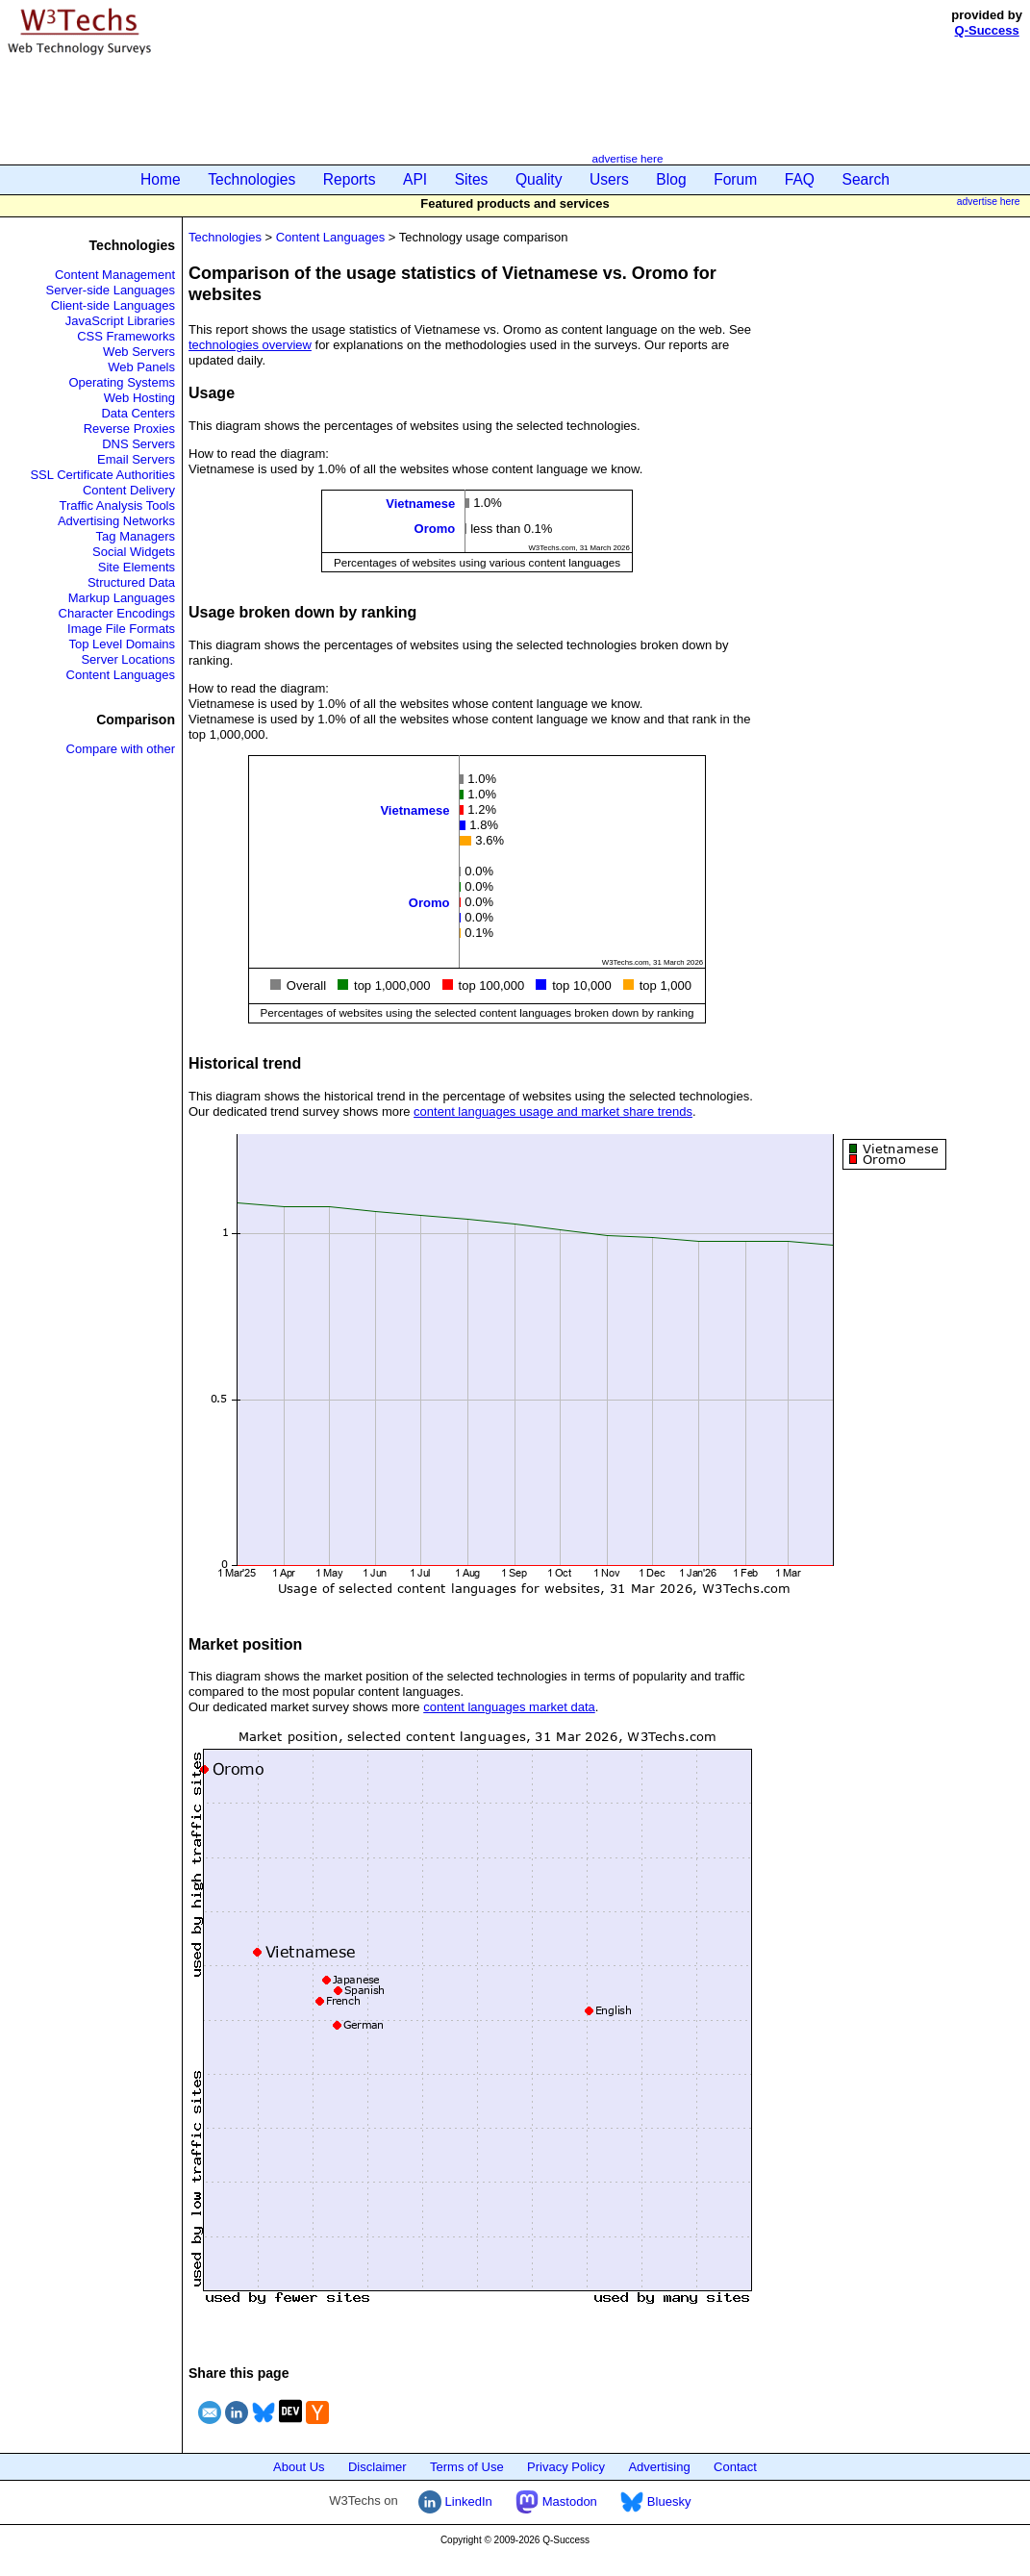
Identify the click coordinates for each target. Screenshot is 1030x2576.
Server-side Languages (110, 290)
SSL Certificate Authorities (102, 474)
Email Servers (136, 459)
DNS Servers (138, 444)
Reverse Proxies (129, 428)
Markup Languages (121, 598)
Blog (671, 179)
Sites (472, 179)
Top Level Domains (121, 644)
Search (866, 179)
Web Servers (139, 351)
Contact (735, 2467)
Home (160, 179)
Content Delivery (129, 490)
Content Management (115, 274)
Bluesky (655, 2501)
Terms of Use (467, 2467)
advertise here (627, 158)
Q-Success (987, 30)
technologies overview (250, 345)
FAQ (800, 179)
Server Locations (128, 659)
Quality (539, 179)
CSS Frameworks (126, 336)
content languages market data (509, 1707)
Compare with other (120, 749)
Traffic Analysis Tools (117, 505)
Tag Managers (135, 536)
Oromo (435, 528)
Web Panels (141, 367)
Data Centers (138, 413)
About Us (298, 2467)
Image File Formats (121, 628)
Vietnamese (420, 503)
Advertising (659, 2467)
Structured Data (131, 582)
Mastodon (556, 2501)
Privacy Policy (566, 2467)
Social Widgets (133, 551)
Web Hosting (139, 398)
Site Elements (136, 567)
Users (609, 179)
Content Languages (120, 675)
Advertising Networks (116, 521)
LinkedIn (455, 2501)
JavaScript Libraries (120, 321)
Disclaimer (377, 2467)
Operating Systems (121, 382)
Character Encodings (117, 613)
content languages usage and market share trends (553, 1111)
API (415, 179)
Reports (349, 179)
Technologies (251, 179)
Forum (735, 179)
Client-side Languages (113, 305)
